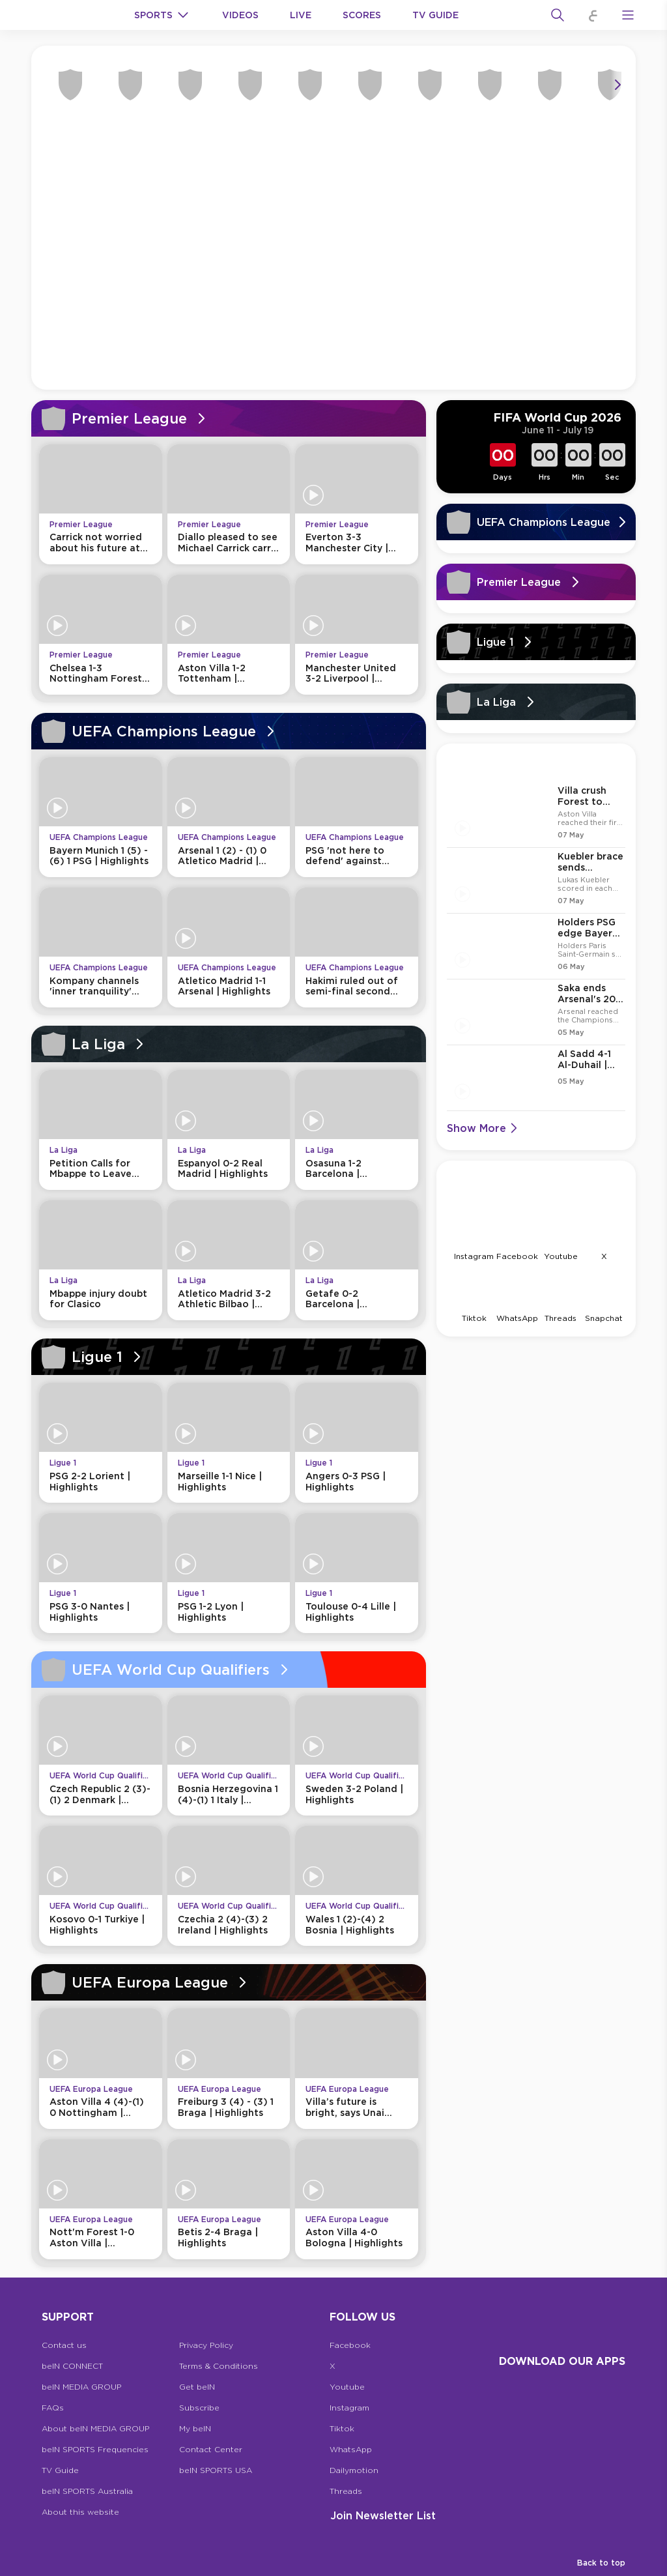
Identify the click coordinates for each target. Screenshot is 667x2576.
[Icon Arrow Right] (617, 85)
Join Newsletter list (383, 2515)
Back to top (601, 2562)
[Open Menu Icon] (628, 15)
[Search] (557, 15)
